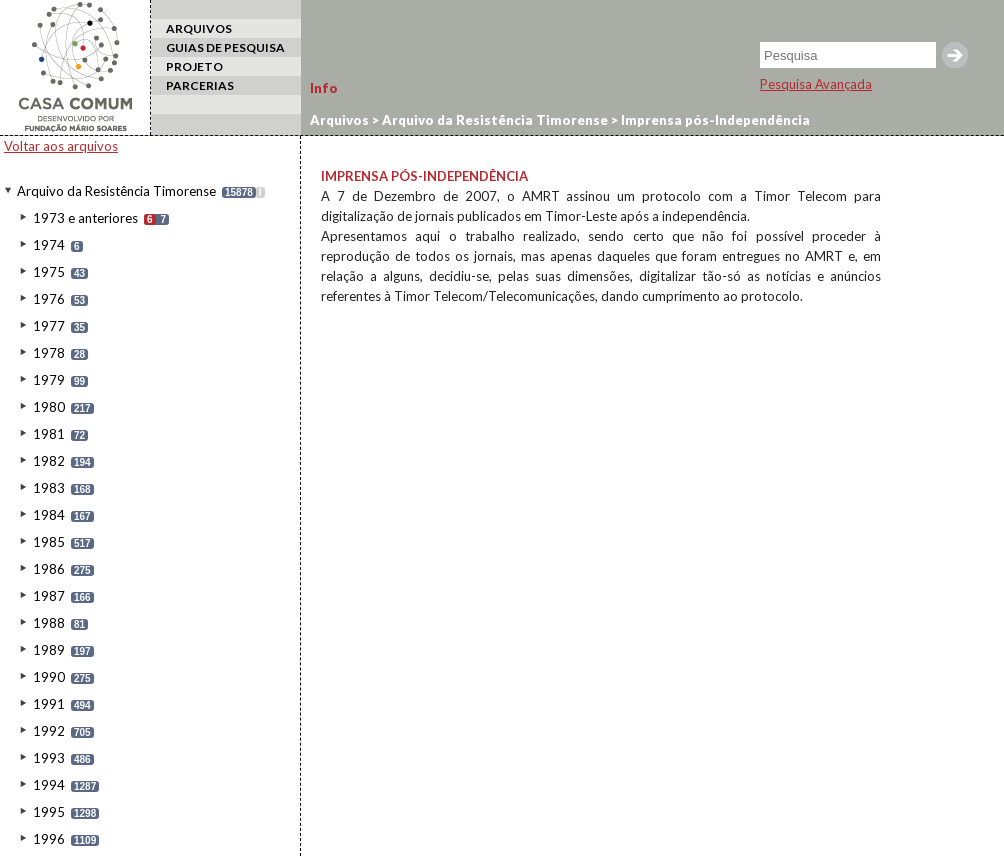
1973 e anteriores (85, 218)
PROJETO (194, 66)
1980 (49, 407)
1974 (49, 245)
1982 (49, 461)
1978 (49, 353)
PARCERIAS (200, 85)
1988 (49, 623)
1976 (49, 299)
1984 (49, 515)
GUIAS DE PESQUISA (225, 47)
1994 (49, 785)
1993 (49, 758)
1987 (49, 596)
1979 (49, 380)
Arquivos (339, 120)
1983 (49, 488)
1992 (49, 731)
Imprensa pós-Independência (714, 120)
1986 (49, 569)
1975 (49, 272)
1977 (49, 326)
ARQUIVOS (199, 28)
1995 (49, 812)
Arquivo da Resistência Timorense (116, 191)
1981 (49, 434)
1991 (49, 704)
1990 (49, 677)
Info (324, 88)
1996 (49, 839)
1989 (49, 650)
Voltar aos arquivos (61, 146)
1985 (49, 542)
